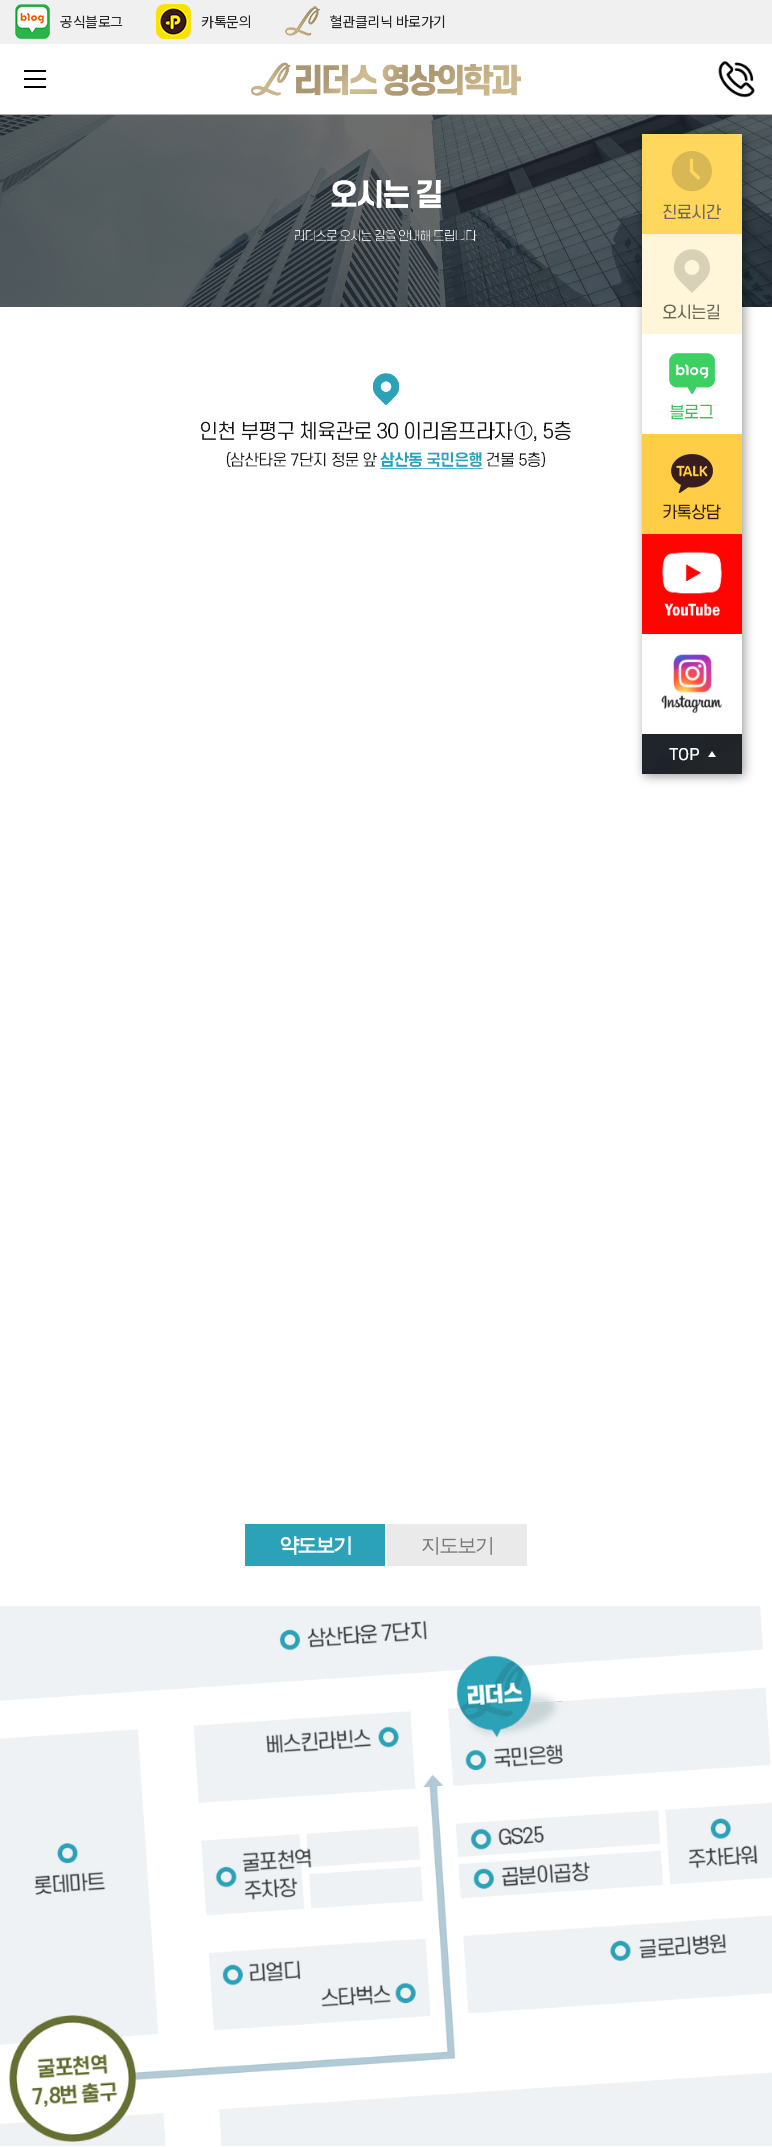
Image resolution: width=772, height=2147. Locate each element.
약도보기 (315, 1545)
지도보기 (457, 1545)
